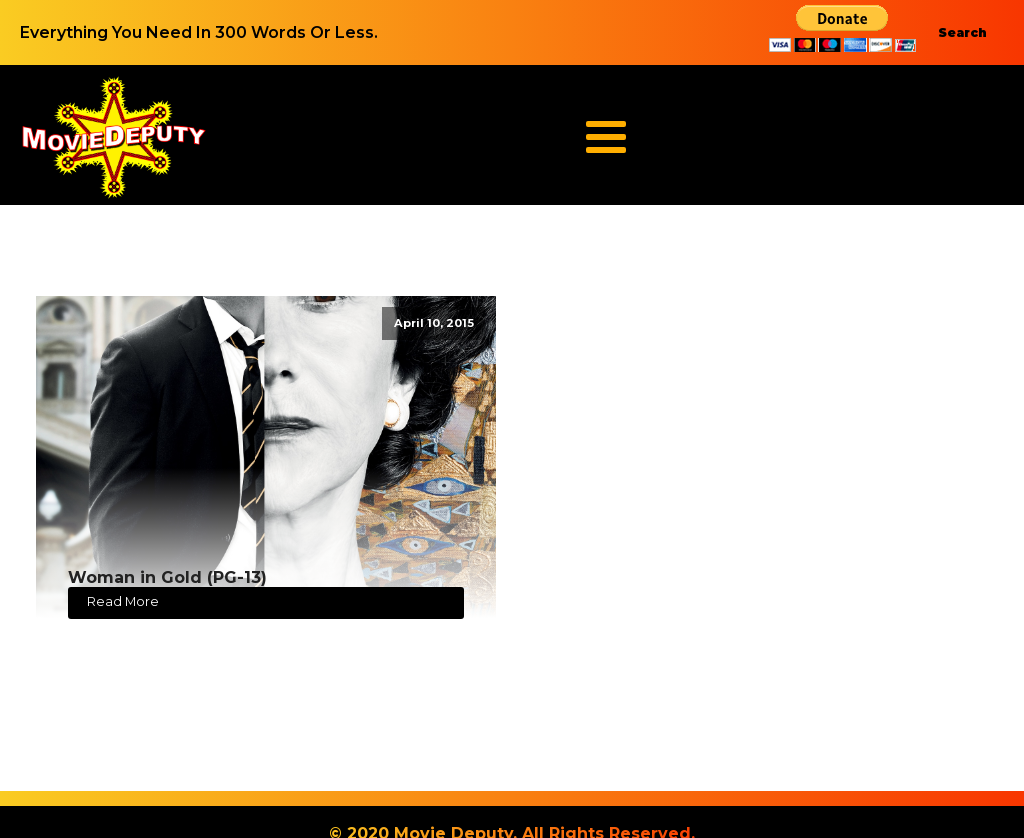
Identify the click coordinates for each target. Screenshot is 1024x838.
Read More (123, 601)
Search (962, 32)
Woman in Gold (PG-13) (167, 577)
